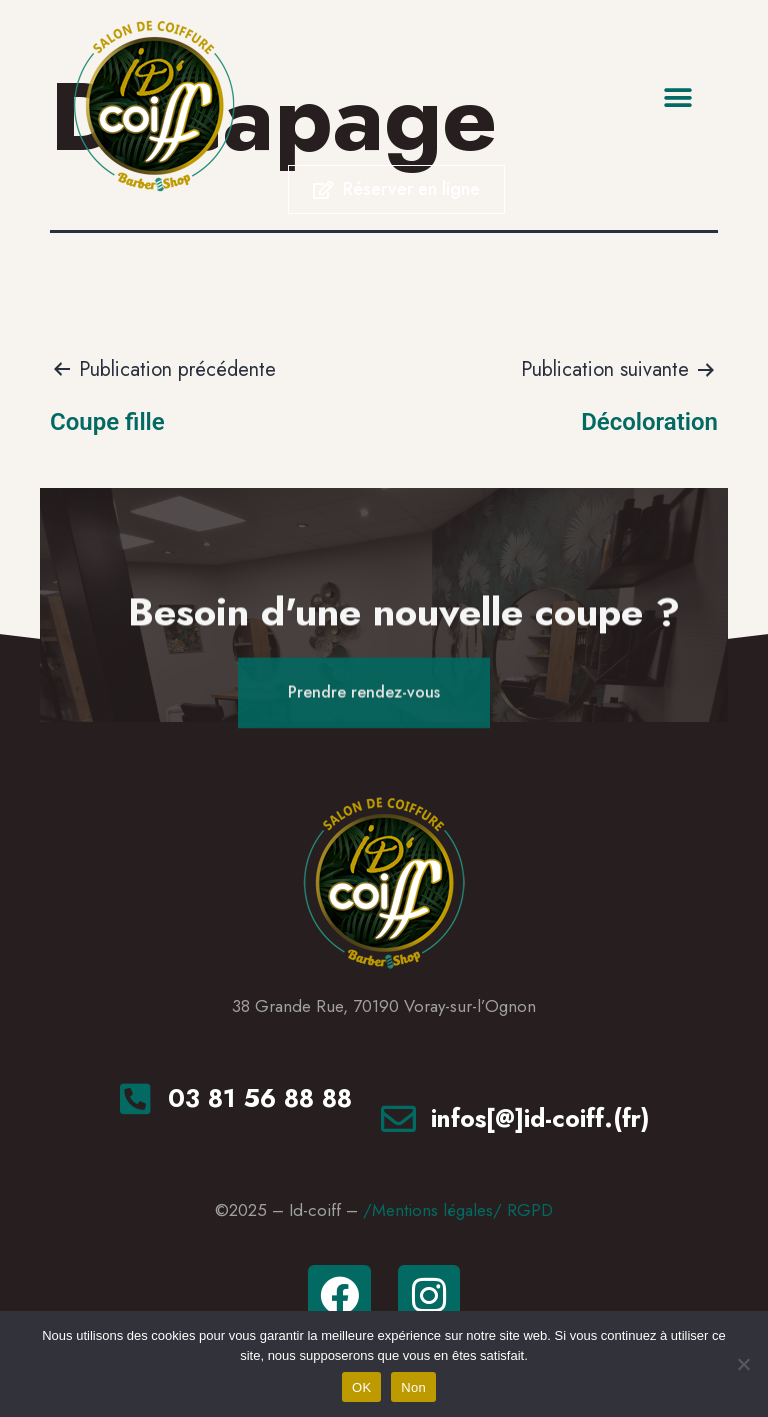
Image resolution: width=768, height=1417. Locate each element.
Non (413, 1387)
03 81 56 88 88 (260, 1098)
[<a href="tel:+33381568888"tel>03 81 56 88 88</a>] (135, 1098)
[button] (678, 97)
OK (361, 1387)
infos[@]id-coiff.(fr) (540, 1118)
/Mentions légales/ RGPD (458, 1210)
